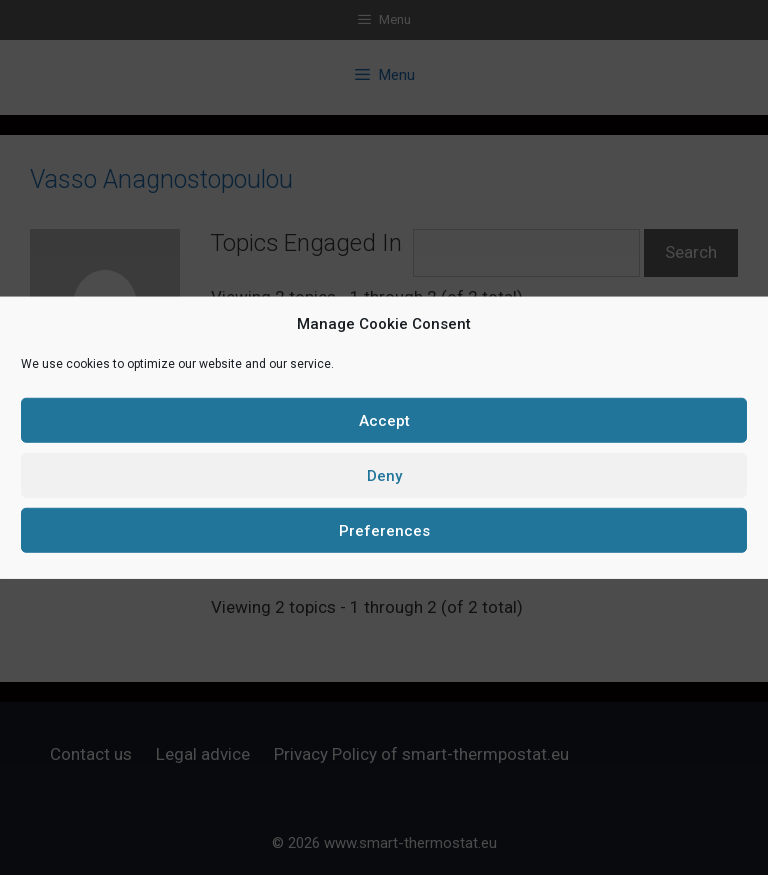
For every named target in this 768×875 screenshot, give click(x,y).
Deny (384, 475)
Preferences (384, 530)
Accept (384, 420)
